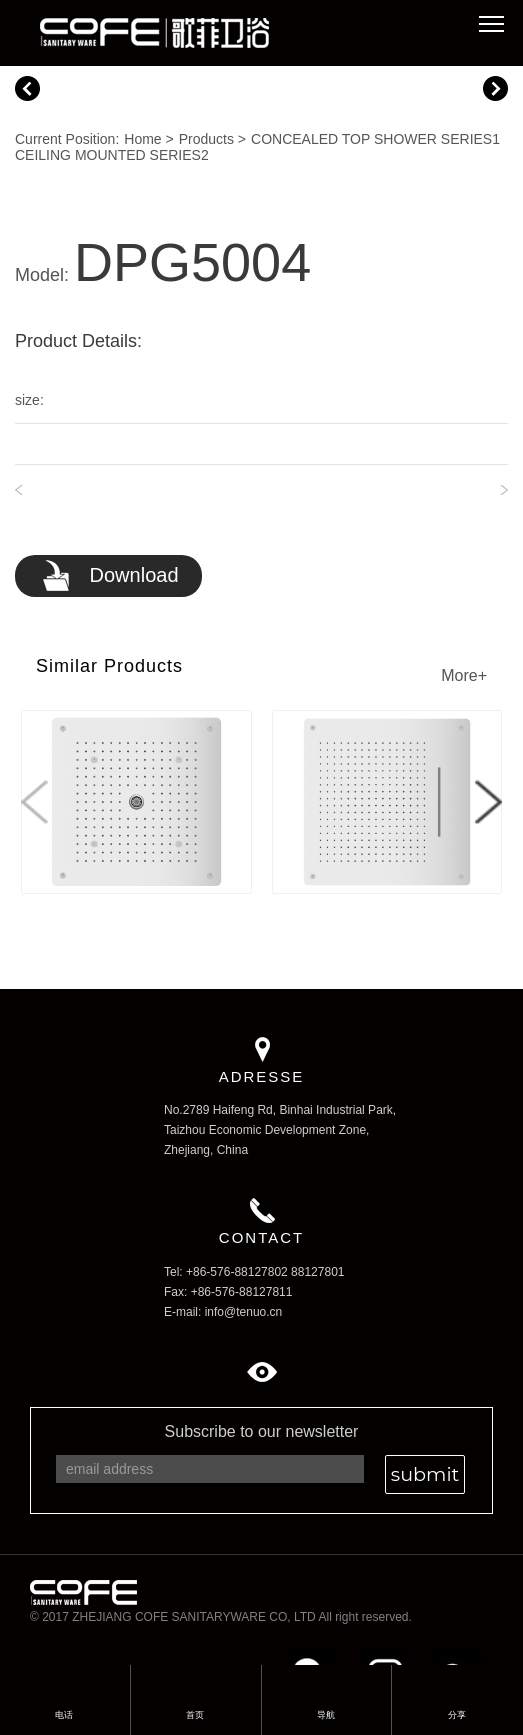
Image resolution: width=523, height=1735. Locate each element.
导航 (326, 1715)
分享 (456, 1687)
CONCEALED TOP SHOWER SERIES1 (375, 139)
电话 (64, 1687)
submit (425, 1474)
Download (109, 577)
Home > (148, 139)
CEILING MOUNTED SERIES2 (112, 155)
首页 (195, 1687)
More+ (464, 675)
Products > (212, 139)
